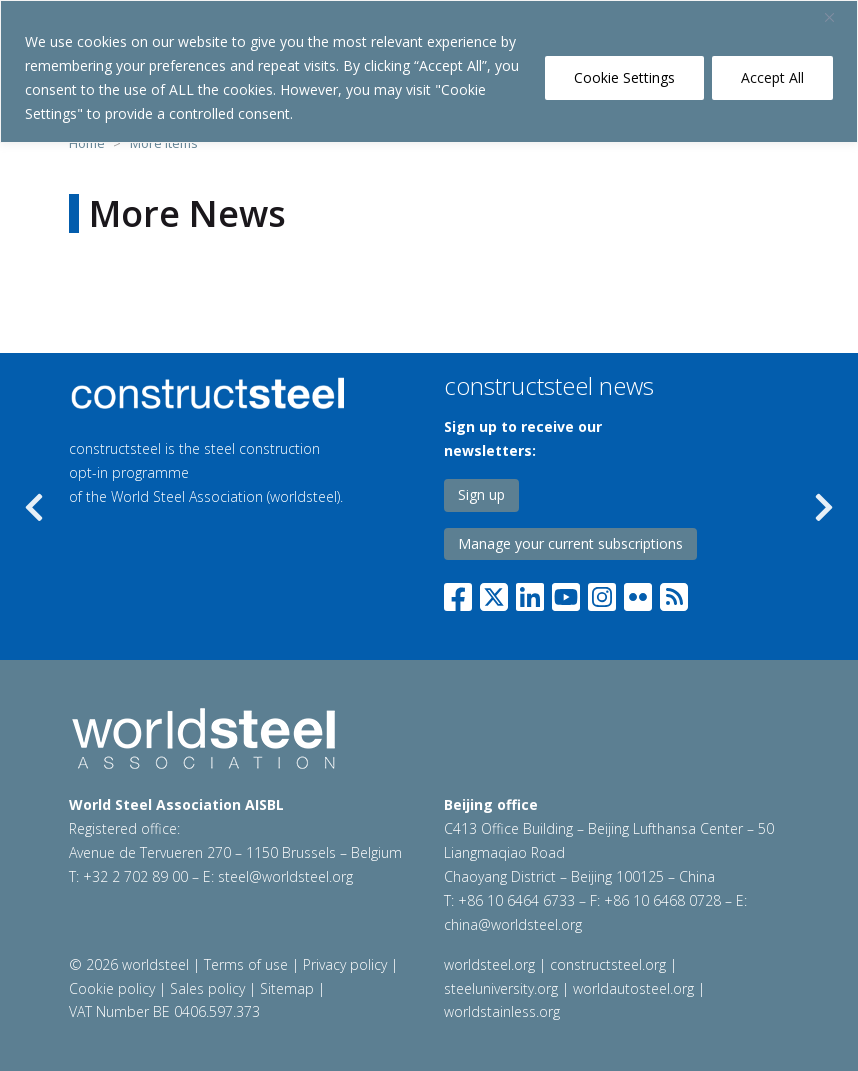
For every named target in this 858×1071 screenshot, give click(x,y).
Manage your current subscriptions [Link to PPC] (570, 543)
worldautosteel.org (633, 988)
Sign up (481, 494)
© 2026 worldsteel (131, 964)
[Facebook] (462, 593)
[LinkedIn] (530, 593)
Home (87, 143)
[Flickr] (638, 593)
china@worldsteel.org (513, 924)
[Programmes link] (210, 392)
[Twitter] (494, 593)
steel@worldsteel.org (285, 876)
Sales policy (207, 988)
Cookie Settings (624, 77)
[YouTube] (566, 593)
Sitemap (287, 988)
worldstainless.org (502, 1011)
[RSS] (674, 593)
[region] (429, 71)
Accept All (772, 77)
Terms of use (246, 964)
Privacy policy (345, 964)
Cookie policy (112, 988)
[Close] (837, 17)
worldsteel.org (489, 964)
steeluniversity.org (501, 988)
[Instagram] (602, 593)
